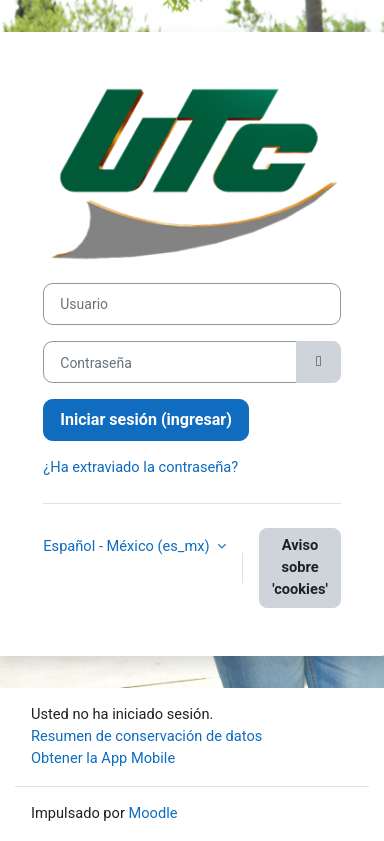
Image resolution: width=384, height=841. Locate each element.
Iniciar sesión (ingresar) (146, 419)
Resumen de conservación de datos (146, 736)
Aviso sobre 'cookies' (300, 567)
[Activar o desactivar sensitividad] (318, 362)
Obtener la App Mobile (103, 758)
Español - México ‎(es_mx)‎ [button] (128, 546)
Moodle (153, 813)
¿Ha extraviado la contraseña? (140, 467)
